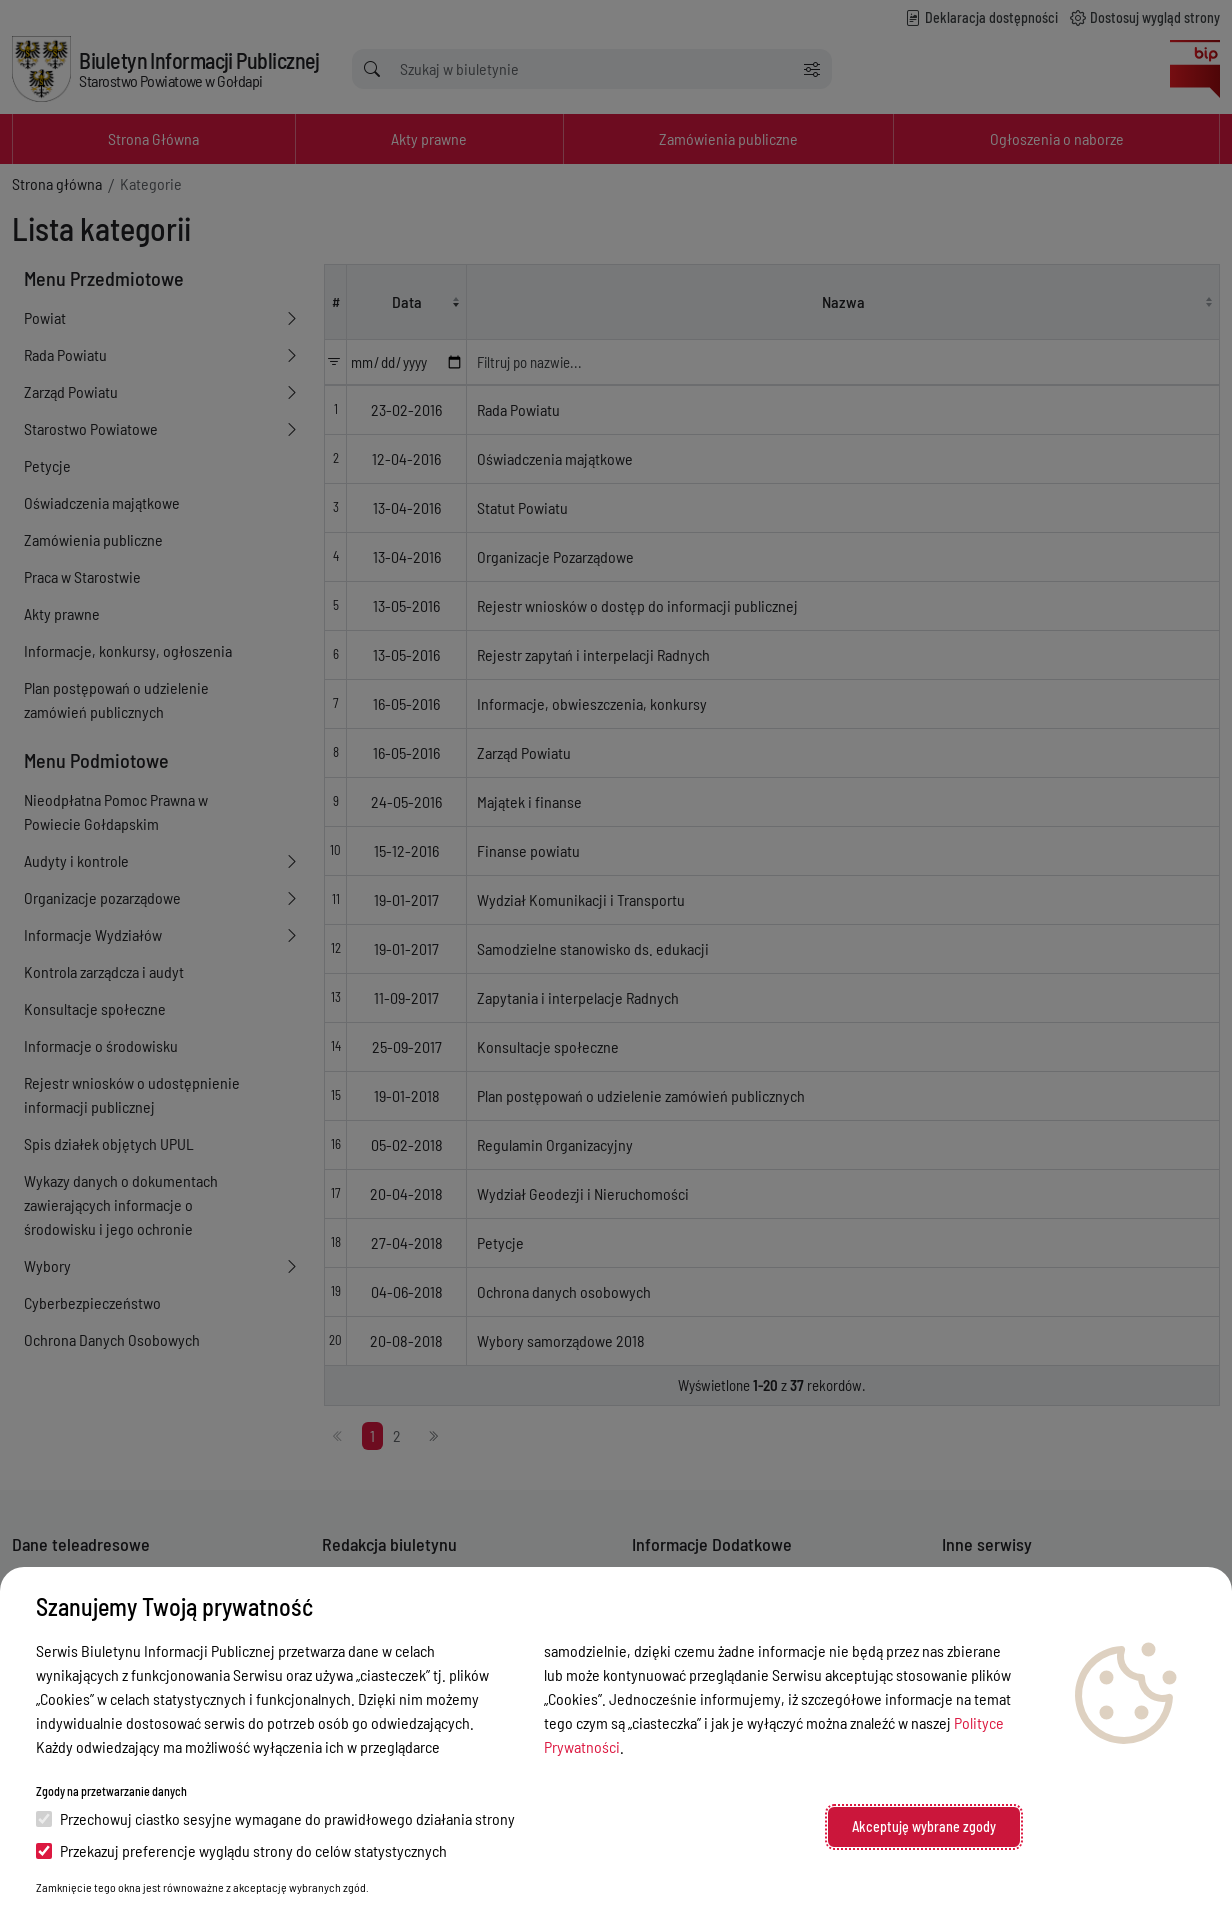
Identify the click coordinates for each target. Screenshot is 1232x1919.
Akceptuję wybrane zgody (924, 1826)
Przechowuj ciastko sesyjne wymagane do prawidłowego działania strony (275, 1818)
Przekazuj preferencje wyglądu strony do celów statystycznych (241, 1850)
